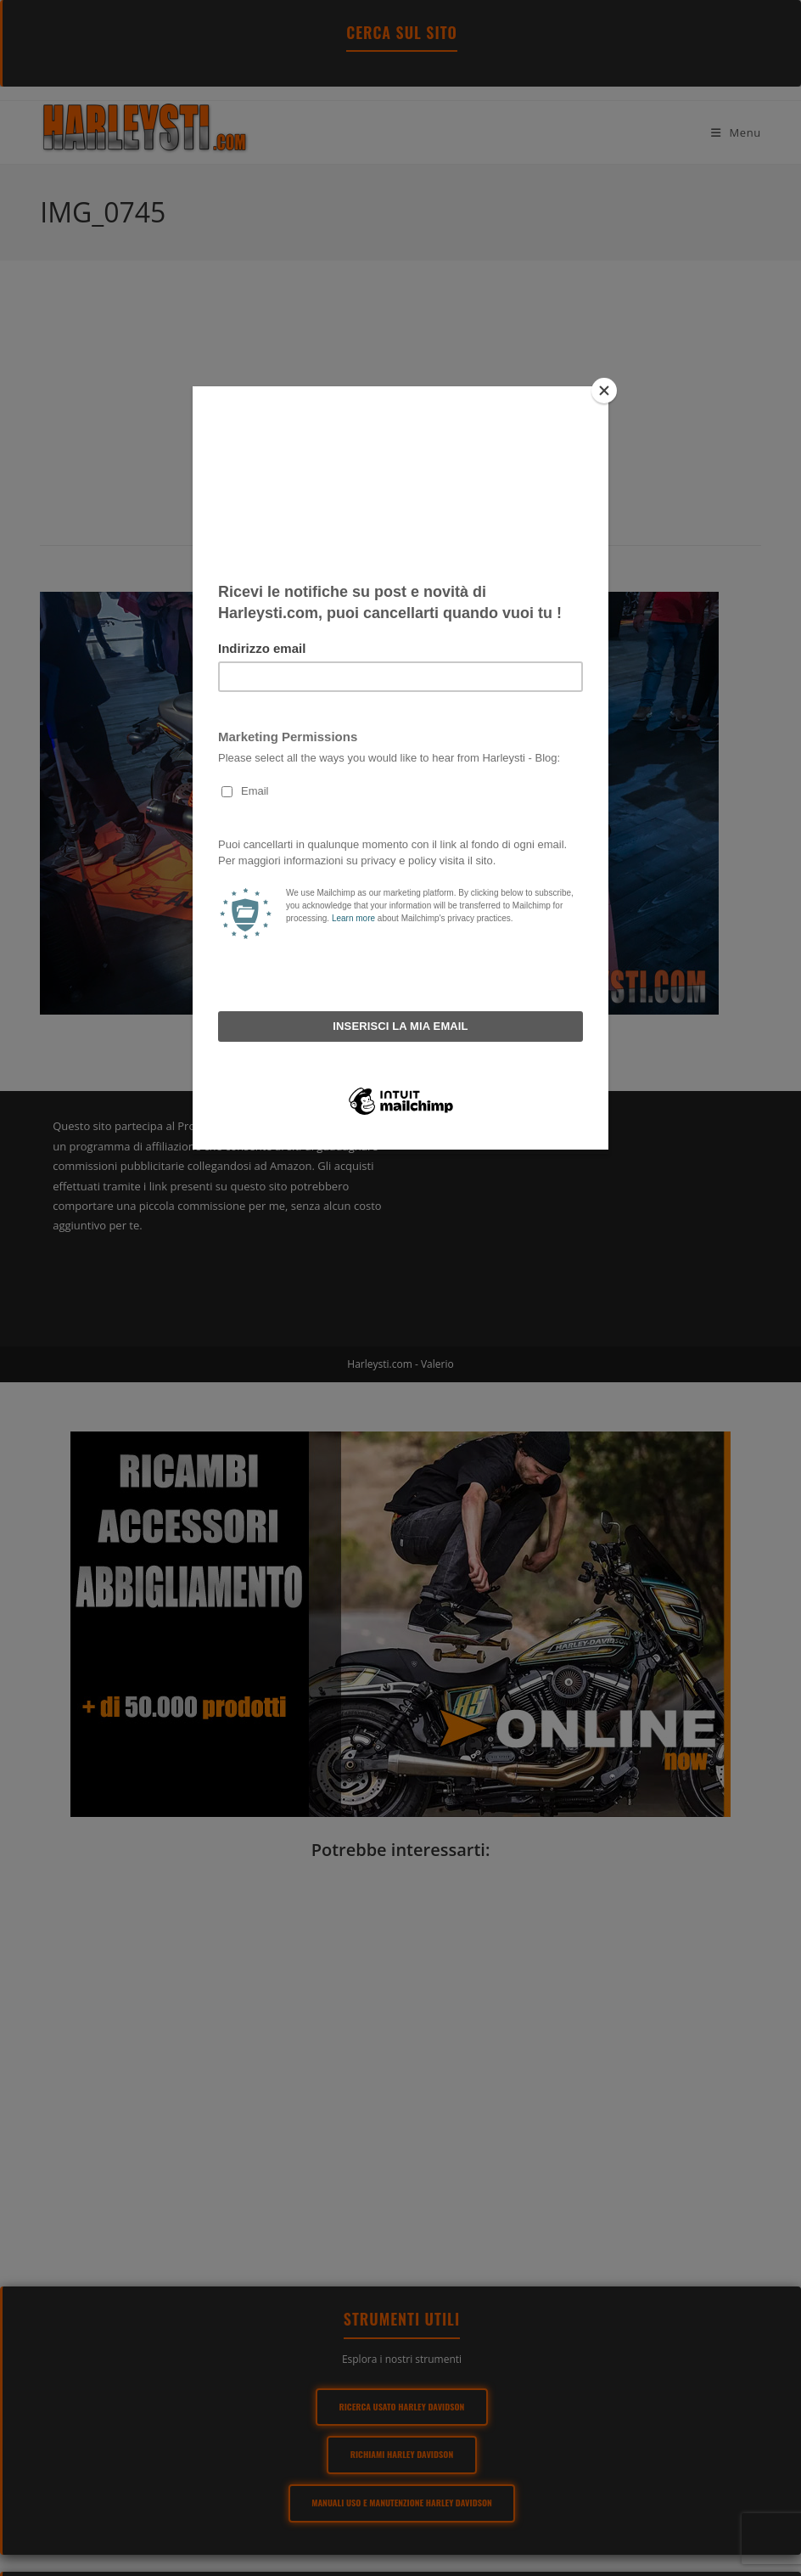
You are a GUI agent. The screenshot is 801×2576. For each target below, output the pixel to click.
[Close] (604, 390)
